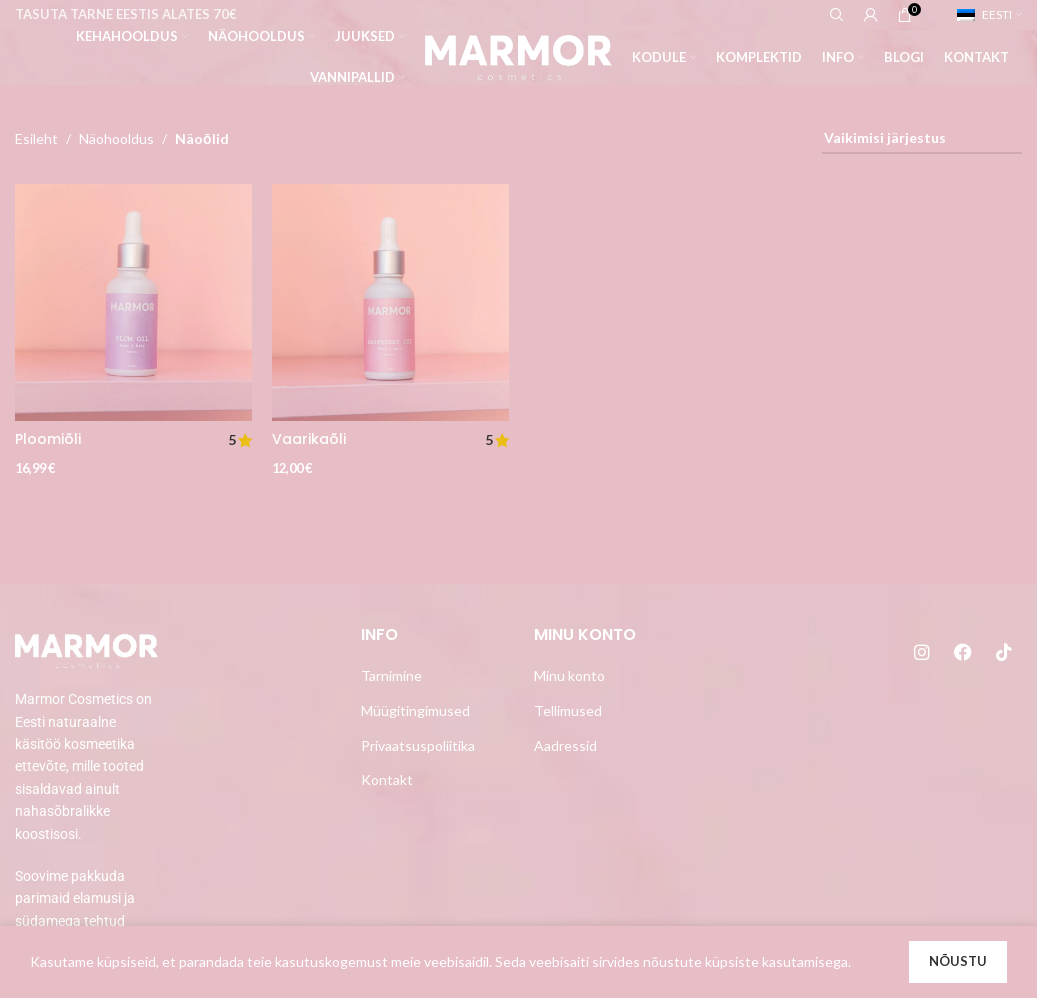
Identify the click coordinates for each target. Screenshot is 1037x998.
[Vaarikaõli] (390, 302)
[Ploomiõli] (133, 302)
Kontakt (387, 779)
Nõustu (958, 961)
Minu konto (569, 675)
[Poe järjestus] (922, 139)
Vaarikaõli (309, 439)
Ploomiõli (48, 439)
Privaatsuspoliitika (418, 745)
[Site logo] (518, 55)
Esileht (36, 138)
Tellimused (568, 710)
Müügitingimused (415, 710)
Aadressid (565, 745)
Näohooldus (116, 138)
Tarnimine (391, 675)
